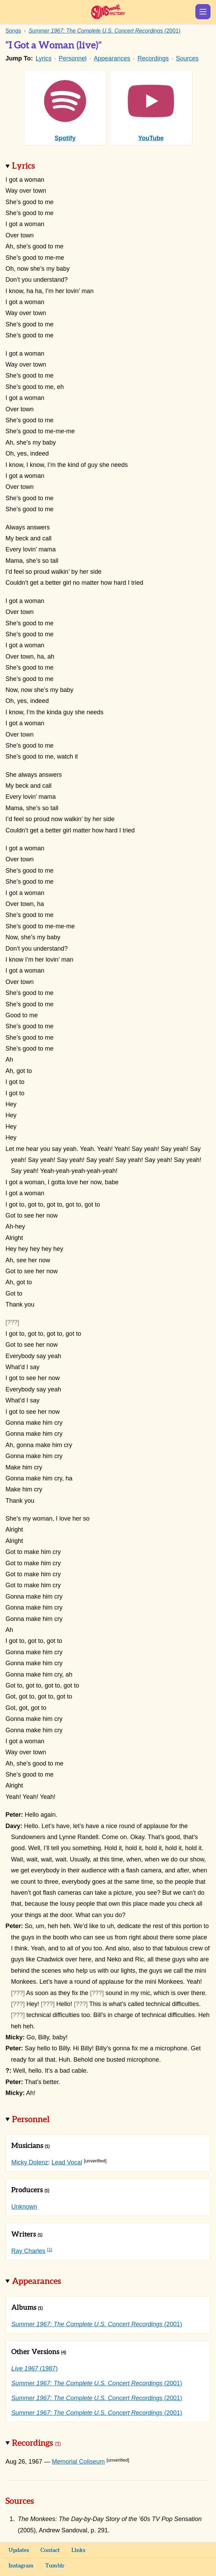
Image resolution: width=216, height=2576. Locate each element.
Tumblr (55, 2565)
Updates (19, 2550)
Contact (50, 2550)
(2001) (96, 2324)
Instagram (21, 2565)
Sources (187, 58)
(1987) (34, 2368)
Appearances (112, 58)
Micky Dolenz (29, 2162)
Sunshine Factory (108, 11)
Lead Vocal (67, 2162)
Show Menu (203, 11)
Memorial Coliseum (78, 2461)
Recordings (153, 58)
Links (78, 2550)
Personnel (73, 58)
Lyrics (44, 58)
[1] (49, 2249)
